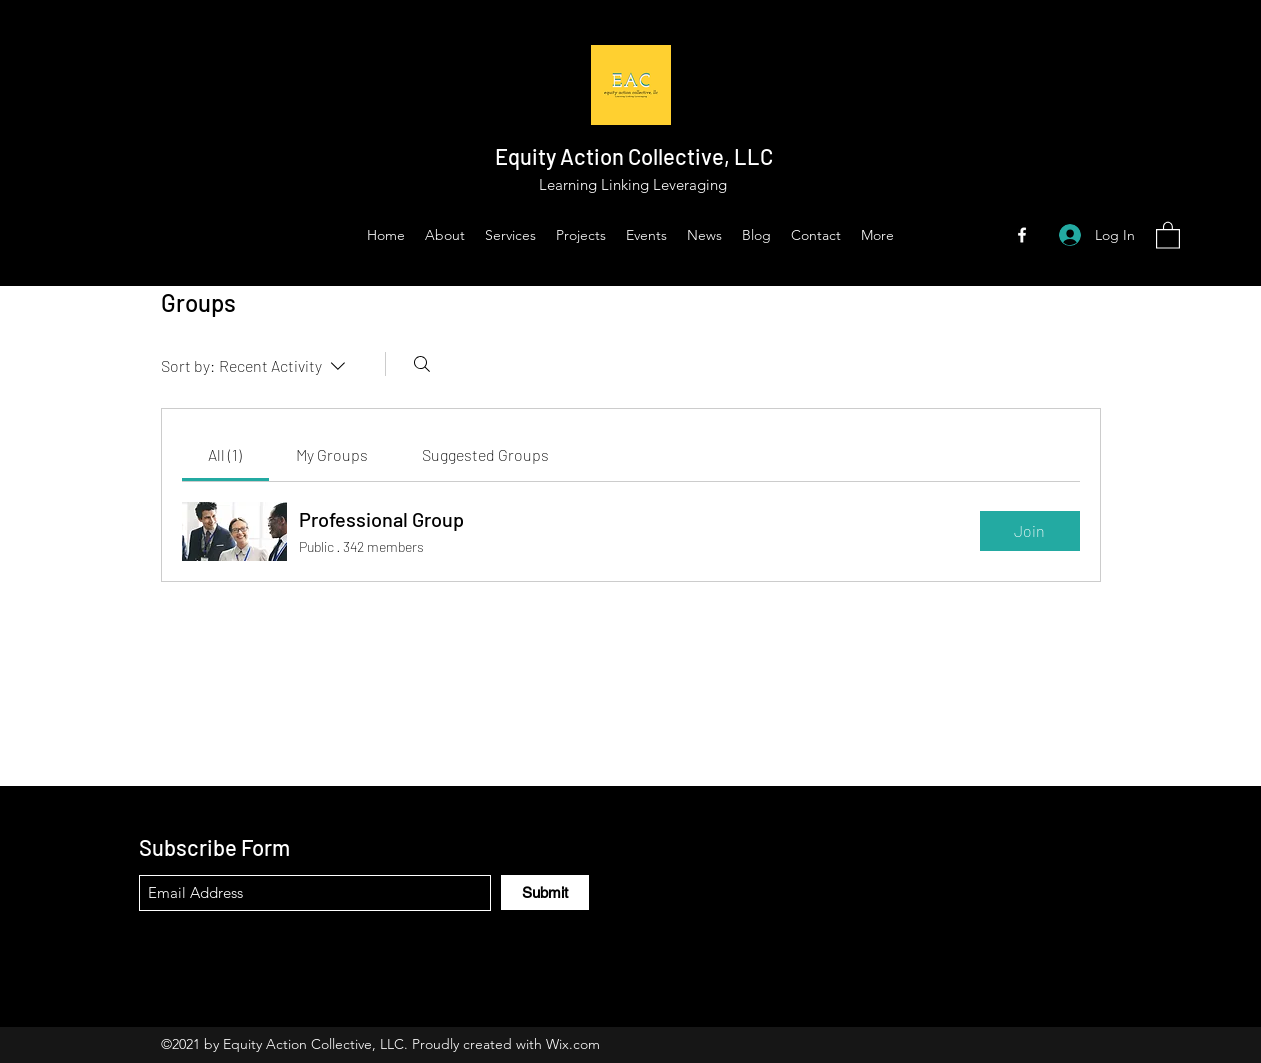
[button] (1168, 234)
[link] (225, 454)
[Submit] (545, 892)
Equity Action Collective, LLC (634, 156)
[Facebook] (1022, 235)
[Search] (422, 364)
